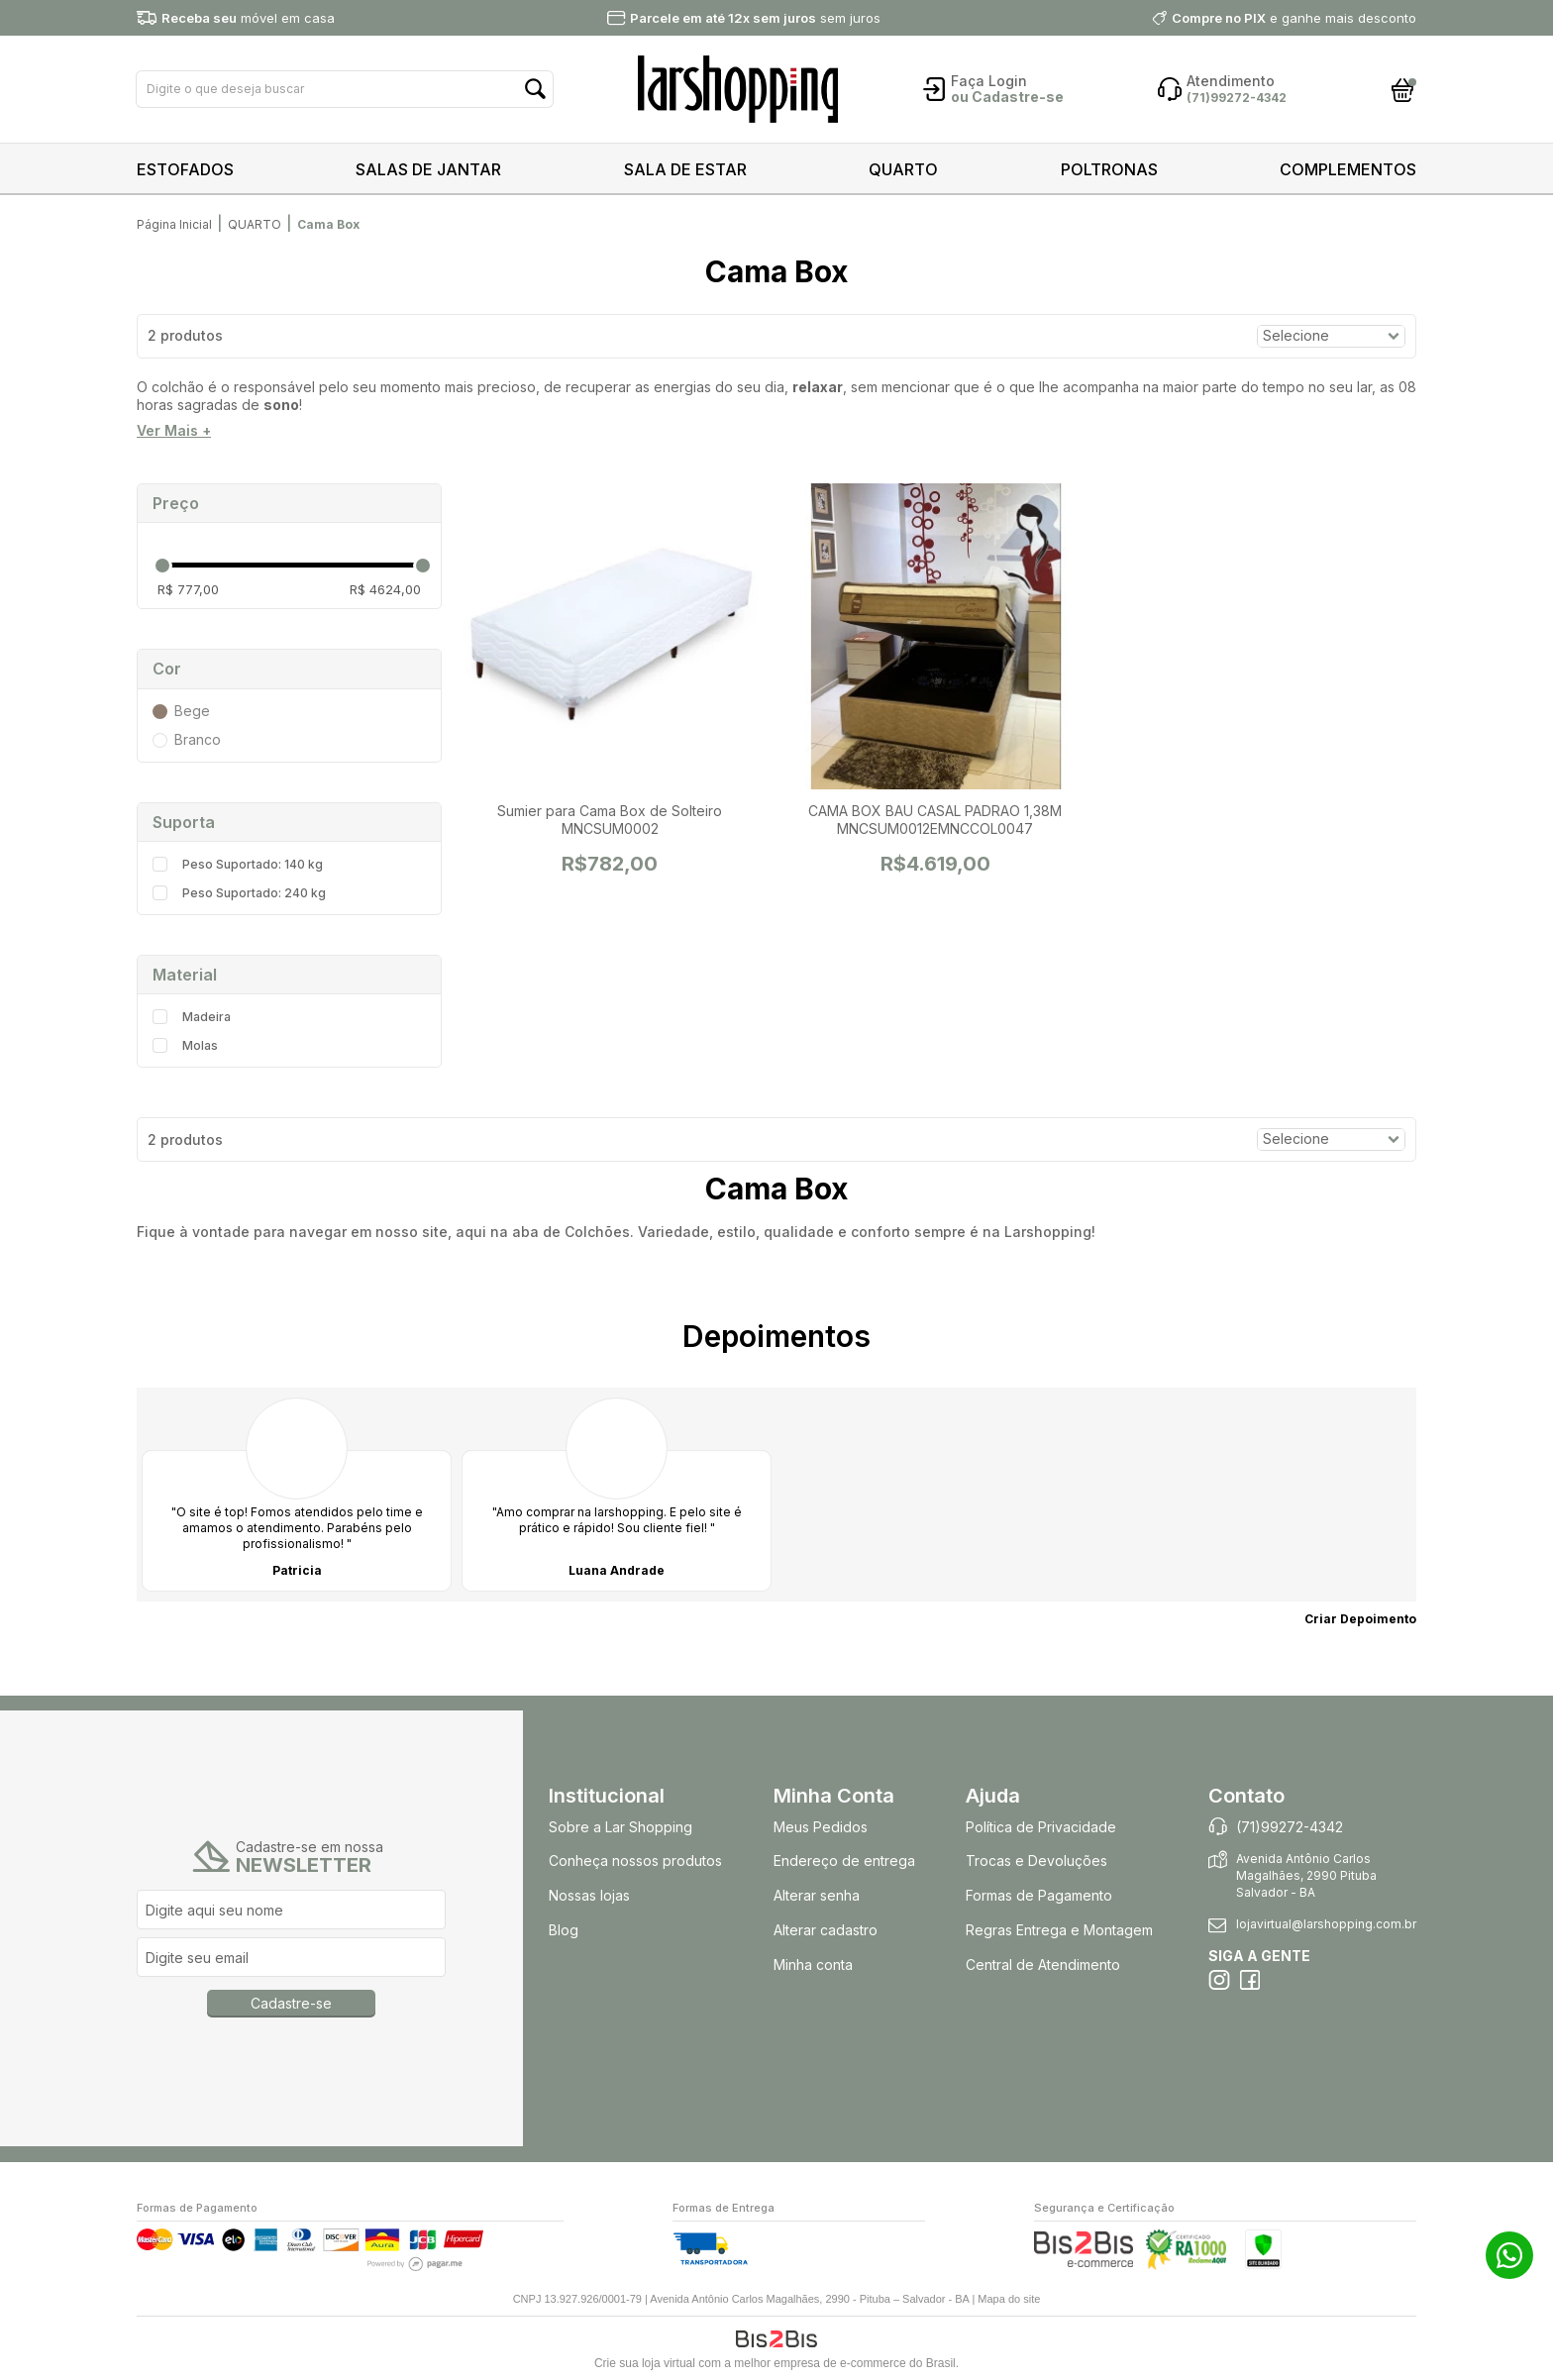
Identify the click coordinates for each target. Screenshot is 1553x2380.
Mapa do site (1009, 2299)
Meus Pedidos (821, 1826)
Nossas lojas (589, 1895)
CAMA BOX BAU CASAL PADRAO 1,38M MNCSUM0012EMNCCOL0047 (935, 819)
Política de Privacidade (1041, 1826)
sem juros (755, 18)
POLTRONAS (1109, 169)
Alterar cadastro (826, 1929)
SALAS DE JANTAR (428, 169)
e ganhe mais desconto (1294, 18)
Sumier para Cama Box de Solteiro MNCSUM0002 (609, 819)
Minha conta (813, 1964)
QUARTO (903, 169)
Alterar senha (817, 1895)
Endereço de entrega (844, 1860)
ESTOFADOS (185, 169)
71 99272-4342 (1509, 2255)
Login (1007, 80)
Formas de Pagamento (1039, 1895)
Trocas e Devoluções (1036, 1860)
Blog (563, 1929)
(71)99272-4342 (1289, 1826)
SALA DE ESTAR (685, 169)
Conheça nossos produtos (635, 1860)
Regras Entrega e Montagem (1061, 1929)
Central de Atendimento (1043, 1964)
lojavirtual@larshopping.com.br (1326, 1923)
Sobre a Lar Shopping (620, 1826)
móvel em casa (248, 18)
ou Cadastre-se (1007, 96)
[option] (297, 1494)
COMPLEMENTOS (1348, 169)
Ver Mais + (174, 431)
